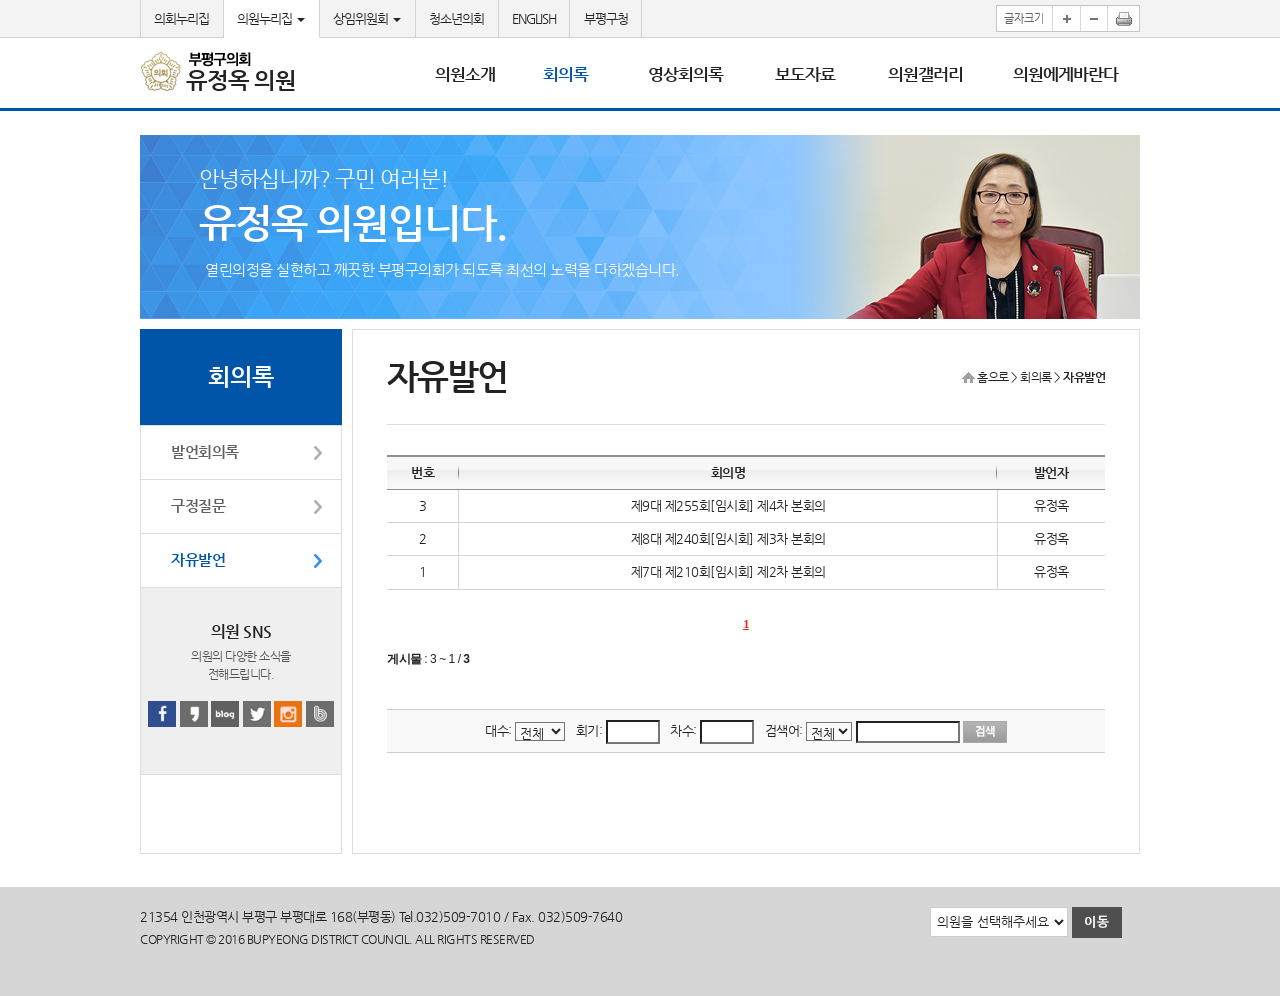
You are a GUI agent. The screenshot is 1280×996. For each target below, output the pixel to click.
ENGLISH (534, 18)
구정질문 (198, 506)
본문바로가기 (0, 0)
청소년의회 (456, 18)
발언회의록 (205, 452)
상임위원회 (367, 18)
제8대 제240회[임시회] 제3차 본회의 (728, 538)
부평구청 (606, 18)
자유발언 (198, 560)
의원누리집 (271, 18)
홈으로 (993, 377)
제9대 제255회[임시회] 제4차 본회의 (728, 505)
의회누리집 (181, 18)
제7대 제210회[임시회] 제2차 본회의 (728, 571)
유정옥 (1051, 505)
